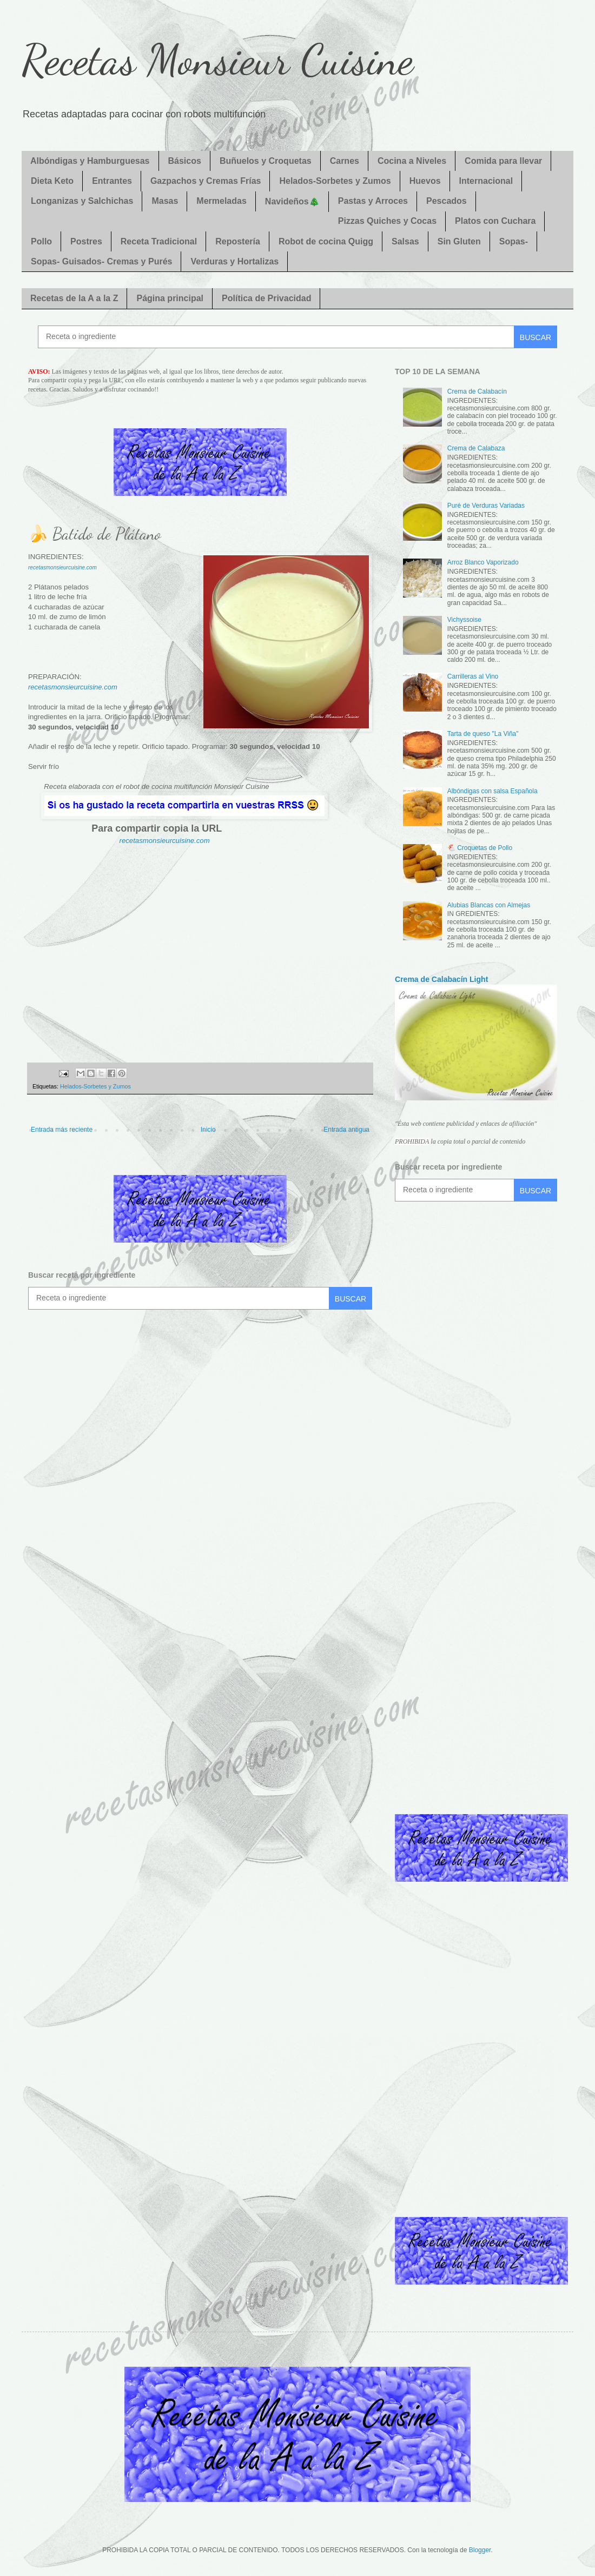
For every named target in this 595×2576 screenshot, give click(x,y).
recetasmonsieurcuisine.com (62, 567)
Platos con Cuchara (495, 220)
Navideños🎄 (292, 201)
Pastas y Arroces (373, 200)
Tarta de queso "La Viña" (483, 734)
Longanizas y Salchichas (82, 200)
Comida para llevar (503, 160)
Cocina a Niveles (412, 160)
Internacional (486, 180)
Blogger (480, 2550)
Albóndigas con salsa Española (492, 791)
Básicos (184, 160)
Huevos (425, 180)
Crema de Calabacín (477, 391)
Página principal (169, 298)
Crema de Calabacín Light (441, 979)
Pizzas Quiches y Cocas (387, 220)
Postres (86, 241)
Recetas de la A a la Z (74, 298)
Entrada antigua (346, 1129)
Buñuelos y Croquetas (266, 160)
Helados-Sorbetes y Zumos (335, 180)
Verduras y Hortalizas (234, 261)
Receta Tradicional (159, 241)
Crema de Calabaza (476, 448)
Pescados (446, 200)
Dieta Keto (52, 180)
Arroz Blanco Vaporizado (483, 562)
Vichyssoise (464, 619)
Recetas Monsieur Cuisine (217, 59)
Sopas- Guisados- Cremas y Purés (101, 261)
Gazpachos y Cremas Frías (205, 180)
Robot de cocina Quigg (326, 241)
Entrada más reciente (61, 1129)
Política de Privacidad (266, 298)
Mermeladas (221, 200)
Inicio (208, 1129)
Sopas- (513, 241)
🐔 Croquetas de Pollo (479, 848)
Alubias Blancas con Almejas (488, 905)
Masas (164, 200)
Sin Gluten (459, 241)
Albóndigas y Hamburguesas (90, 160)
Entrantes (112, 180)
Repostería (237, 241)
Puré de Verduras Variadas (486, 505)
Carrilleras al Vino (472, 676)
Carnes (344, 160)
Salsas (405, 241)
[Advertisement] (200, 949)
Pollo (41, 241)
